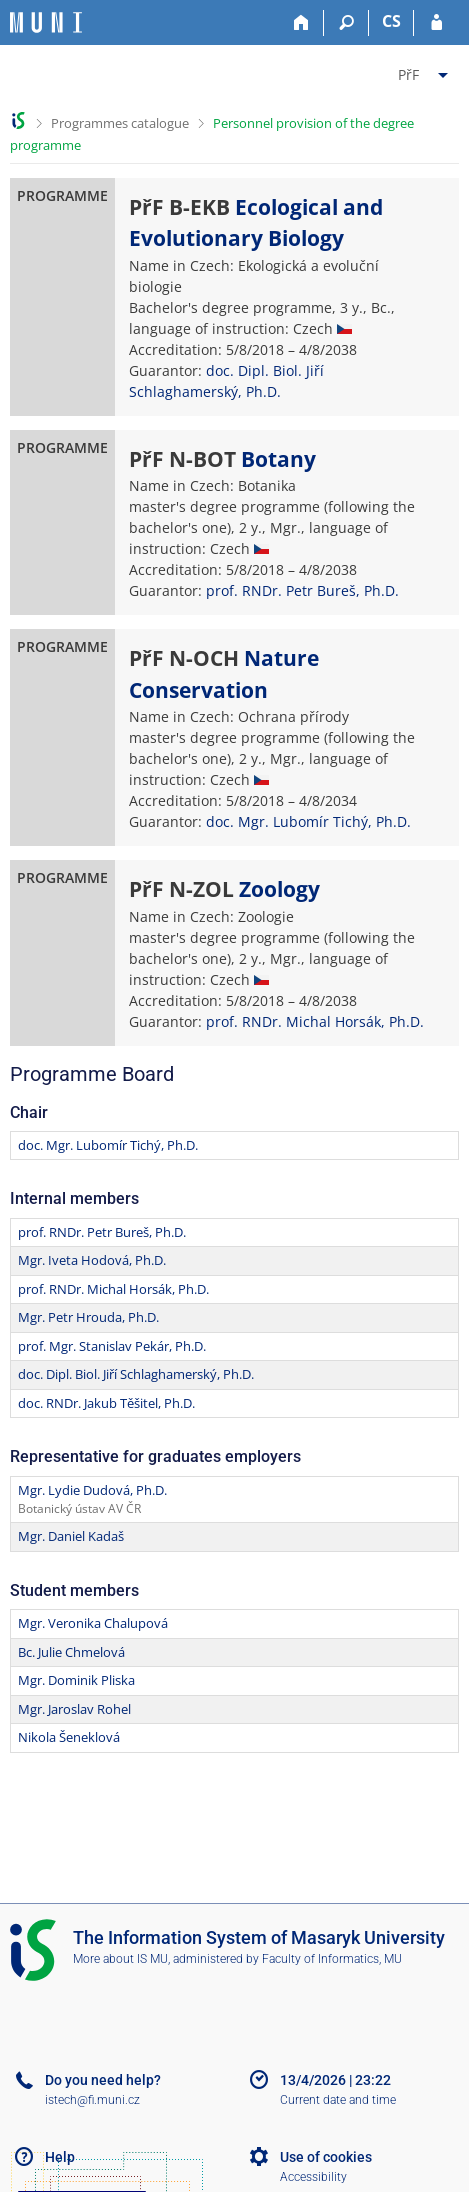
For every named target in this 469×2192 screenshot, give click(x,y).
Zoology (279, 889)
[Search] (346, 23)
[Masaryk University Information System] (46, 22)
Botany (278, 459)
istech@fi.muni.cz (92, 2100)
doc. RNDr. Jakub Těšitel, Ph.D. (106, 1403)
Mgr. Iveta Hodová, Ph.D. (92, 1260)
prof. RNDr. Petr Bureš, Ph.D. (302, 590)
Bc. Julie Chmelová (71, 1652)
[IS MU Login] (436, 23)
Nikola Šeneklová (69, 1737)
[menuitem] (425, 71)
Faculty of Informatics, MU (332, 1959)
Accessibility (313, 2177)
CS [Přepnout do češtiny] (391, 21)
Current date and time (338, 2100)
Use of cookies (326, 2157)
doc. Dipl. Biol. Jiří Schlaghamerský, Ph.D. (136, 1374)
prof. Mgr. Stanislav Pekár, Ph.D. (112, 1346)
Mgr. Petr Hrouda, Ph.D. (88, 1317)
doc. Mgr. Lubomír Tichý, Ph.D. (308, 821)
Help (60, 2157)
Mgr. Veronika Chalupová (93, 1623)
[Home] (301, 23)
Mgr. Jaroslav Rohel (74, 1709)
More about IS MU (120, 1959)
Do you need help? (103, 2080)
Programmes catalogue (120, 123)
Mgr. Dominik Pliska (76, 1680)
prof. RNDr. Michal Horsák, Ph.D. (315, 1021)
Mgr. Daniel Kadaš (71, 1536)
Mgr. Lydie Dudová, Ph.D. (92, 1490)
